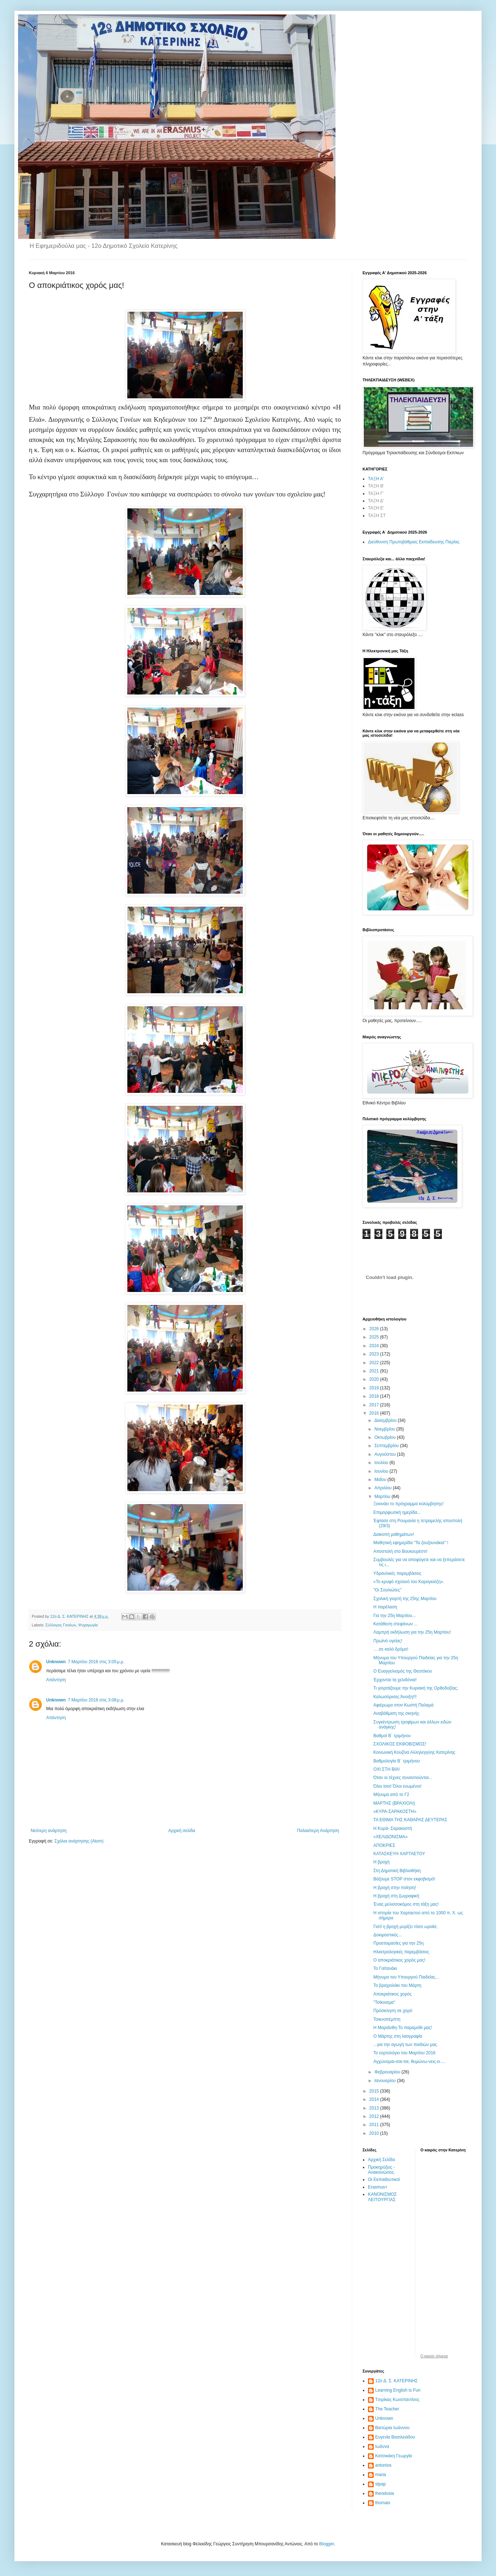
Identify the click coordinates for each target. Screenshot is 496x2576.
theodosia (384, 2493)
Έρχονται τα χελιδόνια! (395, 1679)
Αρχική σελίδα (181, 1830)
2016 (374, 1413)
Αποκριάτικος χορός (392, 1994)
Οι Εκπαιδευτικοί (384, 2179)
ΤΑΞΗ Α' (376, 478)
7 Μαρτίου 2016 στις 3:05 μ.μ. (96, 1661)
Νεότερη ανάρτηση (48, 1830)
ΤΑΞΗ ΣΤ (377, 515)
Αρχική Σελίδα (381, 2159)
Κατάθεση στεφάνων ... (395, 1623)
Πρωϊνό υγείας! (387, 1640)
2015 (374, 2091)
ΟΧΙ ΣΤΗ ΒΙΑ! (386, 1769)
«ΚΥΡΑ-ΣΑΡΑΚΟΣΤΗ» (394, 1811)
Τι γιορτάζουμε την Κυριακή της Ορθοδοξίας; (415, 1688)
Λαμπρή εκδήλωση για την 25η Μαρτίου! (412, 1632)
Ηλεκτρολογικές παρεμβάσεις (401, 1951)
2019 (374, 1387)
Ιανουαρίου (385, 2080)
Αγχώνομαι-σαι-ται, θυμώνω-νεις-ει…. (409, 2061)
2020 (374, 1379)
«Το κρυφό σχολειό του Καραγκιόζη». (408, 1581)
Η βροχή (381, 1862)
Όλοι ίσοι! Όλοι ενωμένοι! (397, 1786)
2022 (374, 1362)
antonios (383, 2465)
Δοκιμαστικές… (388, 1934)
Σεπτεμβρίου (387, 1445)
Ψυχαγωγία (88, 1625)
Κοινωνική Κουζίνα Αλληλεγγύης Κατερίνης (414, 1752)
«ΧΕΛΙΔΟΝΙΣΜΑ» (390, 1836)
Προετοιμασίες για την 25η (398, 1943)
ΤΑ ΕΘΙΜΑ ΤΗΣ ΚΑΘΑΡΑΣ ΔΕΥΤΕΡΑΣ (410, 1819)
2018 (374, 1396)
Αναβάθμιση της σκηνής (396, 1713)
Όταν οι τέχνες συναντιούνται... (402, 1777)
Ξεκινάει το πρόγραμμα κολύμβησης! (408, 1503)
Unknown (56, 1661)
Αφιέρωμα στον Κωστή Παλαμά (403, 1705)
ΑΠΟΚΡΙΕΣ (384, 1845)
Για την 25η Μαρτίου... (394, 1615)
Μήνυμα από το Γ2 (391, 1794)
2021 (374, 1371)
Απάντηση (56, 1679)
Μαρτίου (383, 1496)
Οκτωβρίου (385, 1437)
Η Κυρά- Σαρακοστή (392, 1828)
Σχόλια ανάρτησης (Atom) (79, 1841)
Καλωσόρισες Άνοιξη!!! (395, 1696)
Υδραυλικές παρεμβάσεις (397, 1573)
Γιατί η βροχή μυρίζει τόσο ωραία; (405, 1926)
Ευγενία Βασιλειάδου (395, 2437)
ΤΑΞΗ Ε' (376, 508)
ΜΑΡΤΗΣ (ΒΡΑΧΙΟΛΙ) (394, 1803)
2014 (374, 2099)
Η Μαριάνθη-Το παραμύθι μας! (402, 2027)
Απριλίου (383, 1487)
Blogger (326, 2543)
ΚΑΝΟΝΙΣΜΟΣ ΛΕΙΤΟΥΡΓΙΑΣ (382, 2197)
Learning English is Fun (397, 2390)
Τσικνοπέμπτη (386, 2019)
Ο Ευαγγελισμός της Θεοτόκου (402, 1671)
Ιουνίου (382, 1471)
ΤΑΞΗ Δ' (376, 500)
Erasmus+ (377, 2187)
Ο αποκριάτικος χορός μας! (399, 1960)
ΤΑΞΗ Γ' (375, 493)
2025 (374, 1337)
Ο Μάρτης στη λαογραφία (397, 2036)
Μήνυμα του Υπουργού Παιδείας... (406, 1977)
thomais (382, 2502)
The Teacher (387, 2408)
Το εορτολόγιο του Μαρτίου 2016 (404, 2052)
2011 (374, 2124)
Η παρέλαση (385, 1606)
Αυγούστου (385, 1454)
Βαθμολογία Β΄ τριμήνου (396, 1761)
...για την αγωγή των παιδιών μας (405, 2044)
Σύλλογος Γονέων (60, 1625)
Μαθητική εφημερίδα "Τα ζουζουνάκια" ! (410, 1542)
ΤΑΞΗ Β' (376, 486)
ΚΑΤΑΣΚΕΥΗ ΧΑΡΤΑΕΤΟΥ (399, 1853)
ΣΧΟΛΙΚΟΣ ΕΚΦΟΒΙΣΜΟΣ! (399, 1744)
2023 (374, 1354)
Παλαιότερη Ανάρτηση (318, 1830)
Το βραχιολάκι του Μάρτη (397, 1985)
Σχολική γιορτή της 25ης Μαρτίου (404, 1598)
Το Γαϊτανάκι (385, 1968)
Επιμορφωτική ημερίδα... (397, 1512)
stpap (380, 2484)
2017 (374, 1404)
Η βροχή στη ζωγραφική (396, 1895)
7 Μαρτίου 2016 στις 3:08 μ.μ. (96, 1700)
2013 (374, 2108)
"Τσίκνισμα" (384, 2002)
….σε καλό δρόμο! (390, 1649)
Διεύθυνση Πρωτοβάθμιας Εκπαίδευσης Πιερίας (414, 541)
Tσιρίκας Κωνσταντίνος (397, 2399)
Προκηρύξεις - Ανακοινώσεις (381, 2170)
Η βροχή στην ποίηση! (394, 1887)
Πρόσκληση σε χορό (392, 2010)
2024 (374, 1345)
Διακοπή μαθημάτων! (393, 1534)
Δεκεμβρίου (386, 1420)
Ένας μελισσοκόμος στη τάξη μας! (406, 1904)
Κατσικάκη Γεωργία (393, 2455)
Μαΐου (380, 1479)
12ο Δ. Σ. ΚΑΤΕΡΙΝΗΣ (396, 2380)
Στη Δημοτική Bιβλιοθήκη (397, 1870)
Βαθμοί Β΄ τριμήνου (392, 1735)
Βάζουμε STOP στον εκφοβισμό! (404, 1878)
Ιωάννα (382, 2446)
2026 (374, 1328)
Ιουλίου (382, 1462)
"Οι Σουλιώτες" (387, 1590)
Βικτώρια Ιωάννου (392, 2427)
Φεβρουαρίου (387, 2072)
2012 (374, 2116)
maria (380, 2474)
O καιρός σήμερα (434, 2356)
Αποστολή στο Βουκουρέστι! (400, 1551)
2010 (374, 2133)
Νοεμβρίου (385, 1429)
